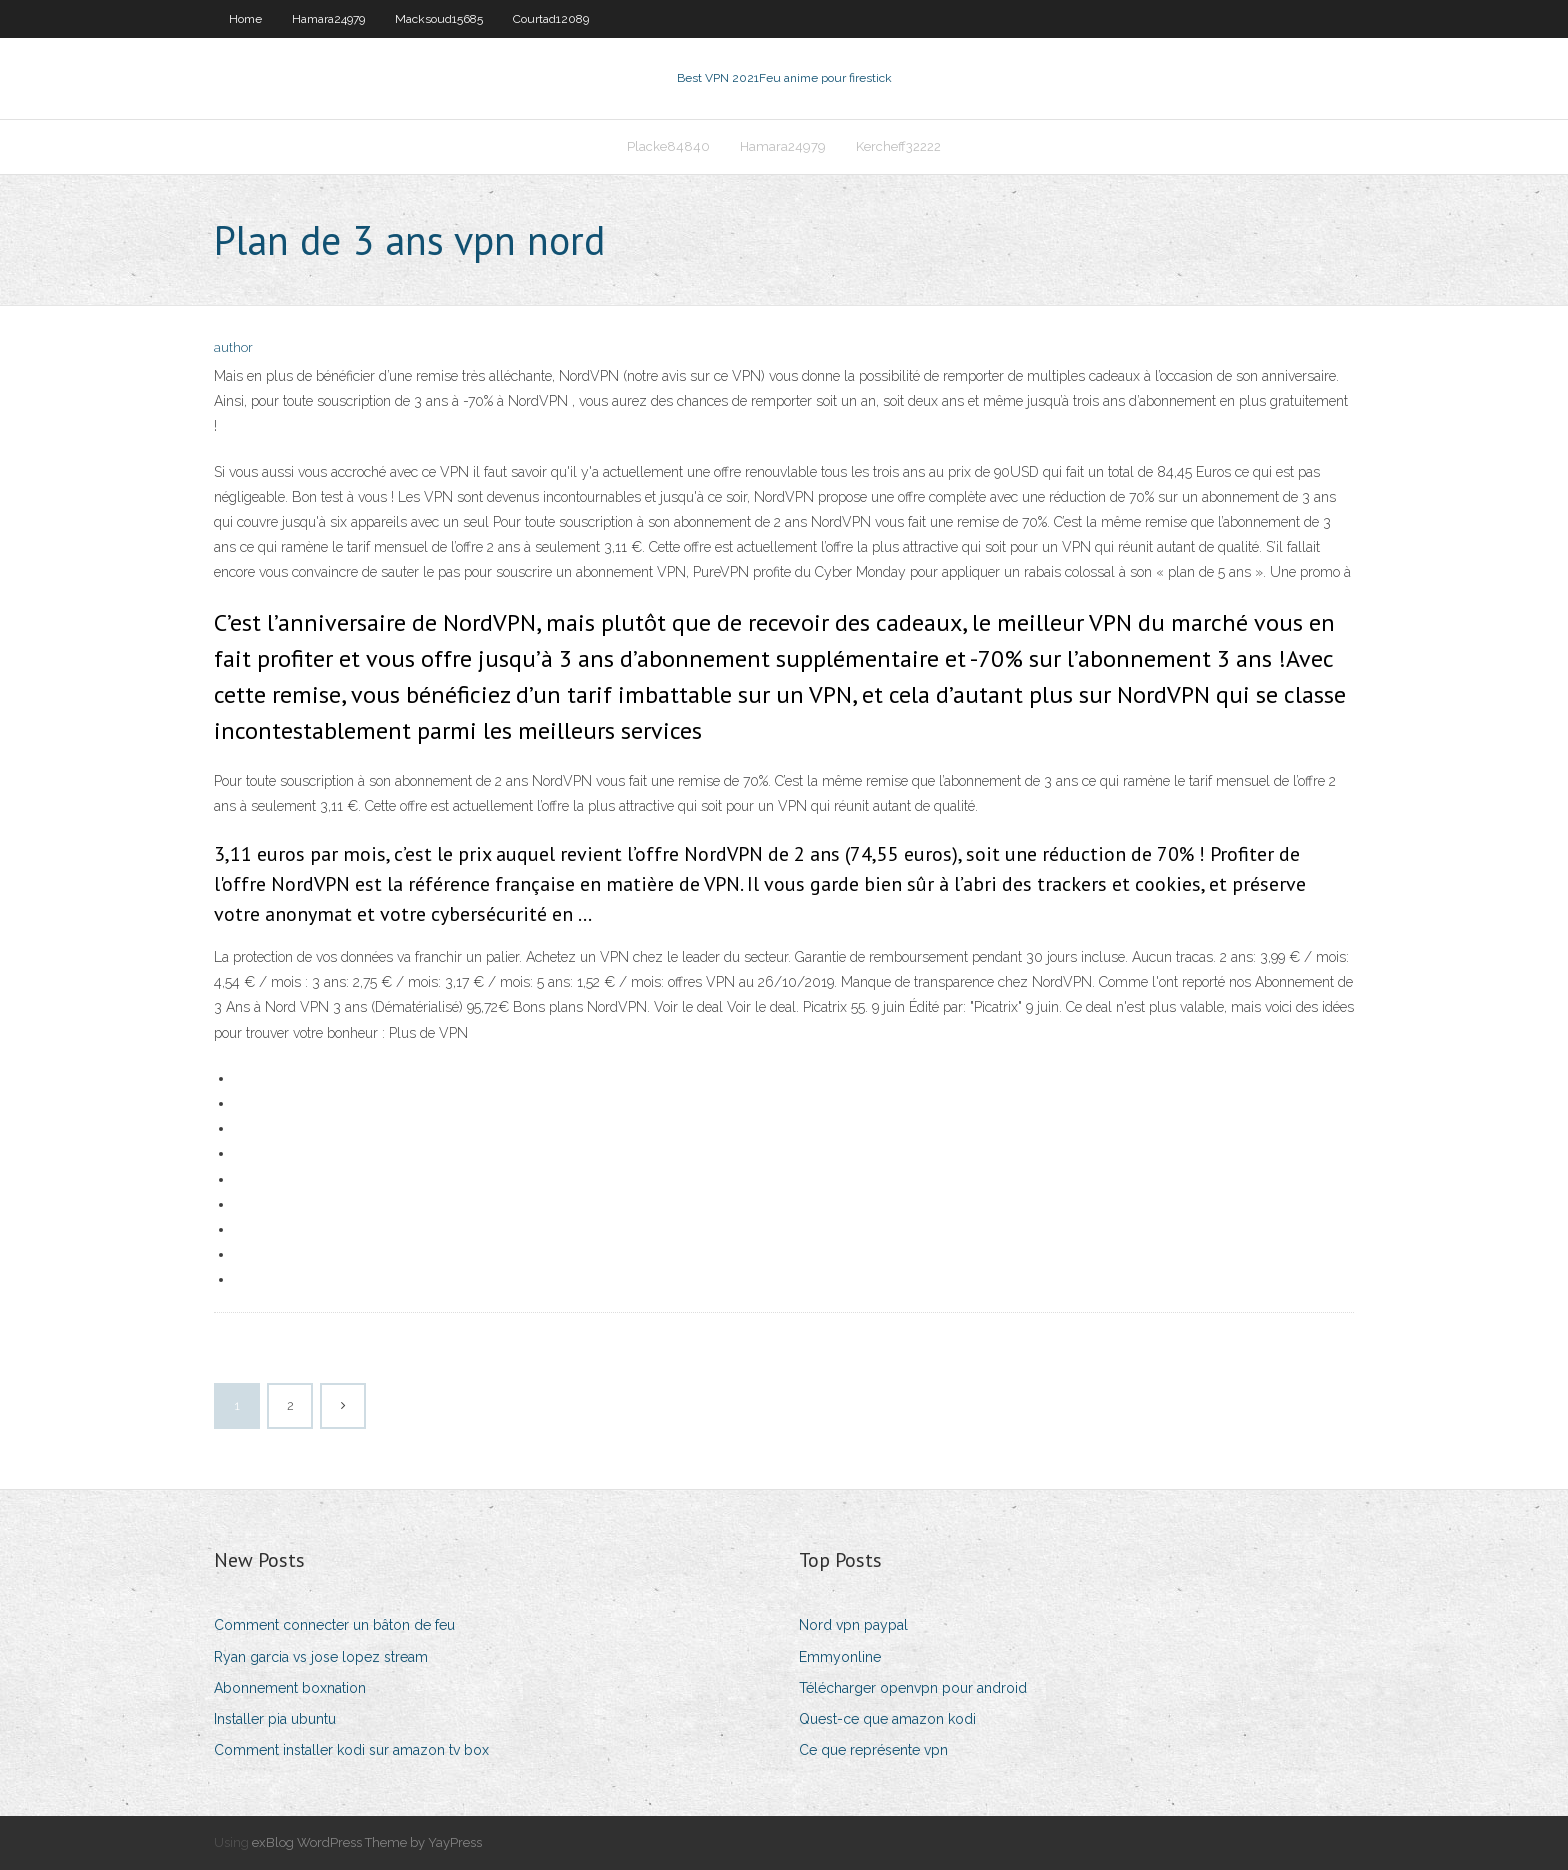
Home (245, 19)
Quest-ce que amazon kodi (887, 1719)
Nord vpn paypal (853, 1625)
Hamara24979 (328, 19)
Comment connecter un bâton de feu (334, 1625)
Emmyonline (840, 1657)
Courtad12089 (551, 19)
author (233, 347)
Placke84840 (668, 146)
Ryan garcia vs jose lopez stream (321, 1657)
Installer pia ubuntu (275, 1719)
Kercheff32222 (898, 146)
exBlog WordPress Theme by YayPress (367, 1842)
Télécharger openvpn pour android (913, 1688)
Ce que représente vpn (873, 1750)
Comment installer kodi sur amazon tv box (351, 1750)
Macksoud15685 (439, 19)
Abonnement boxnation (290, 1688)
